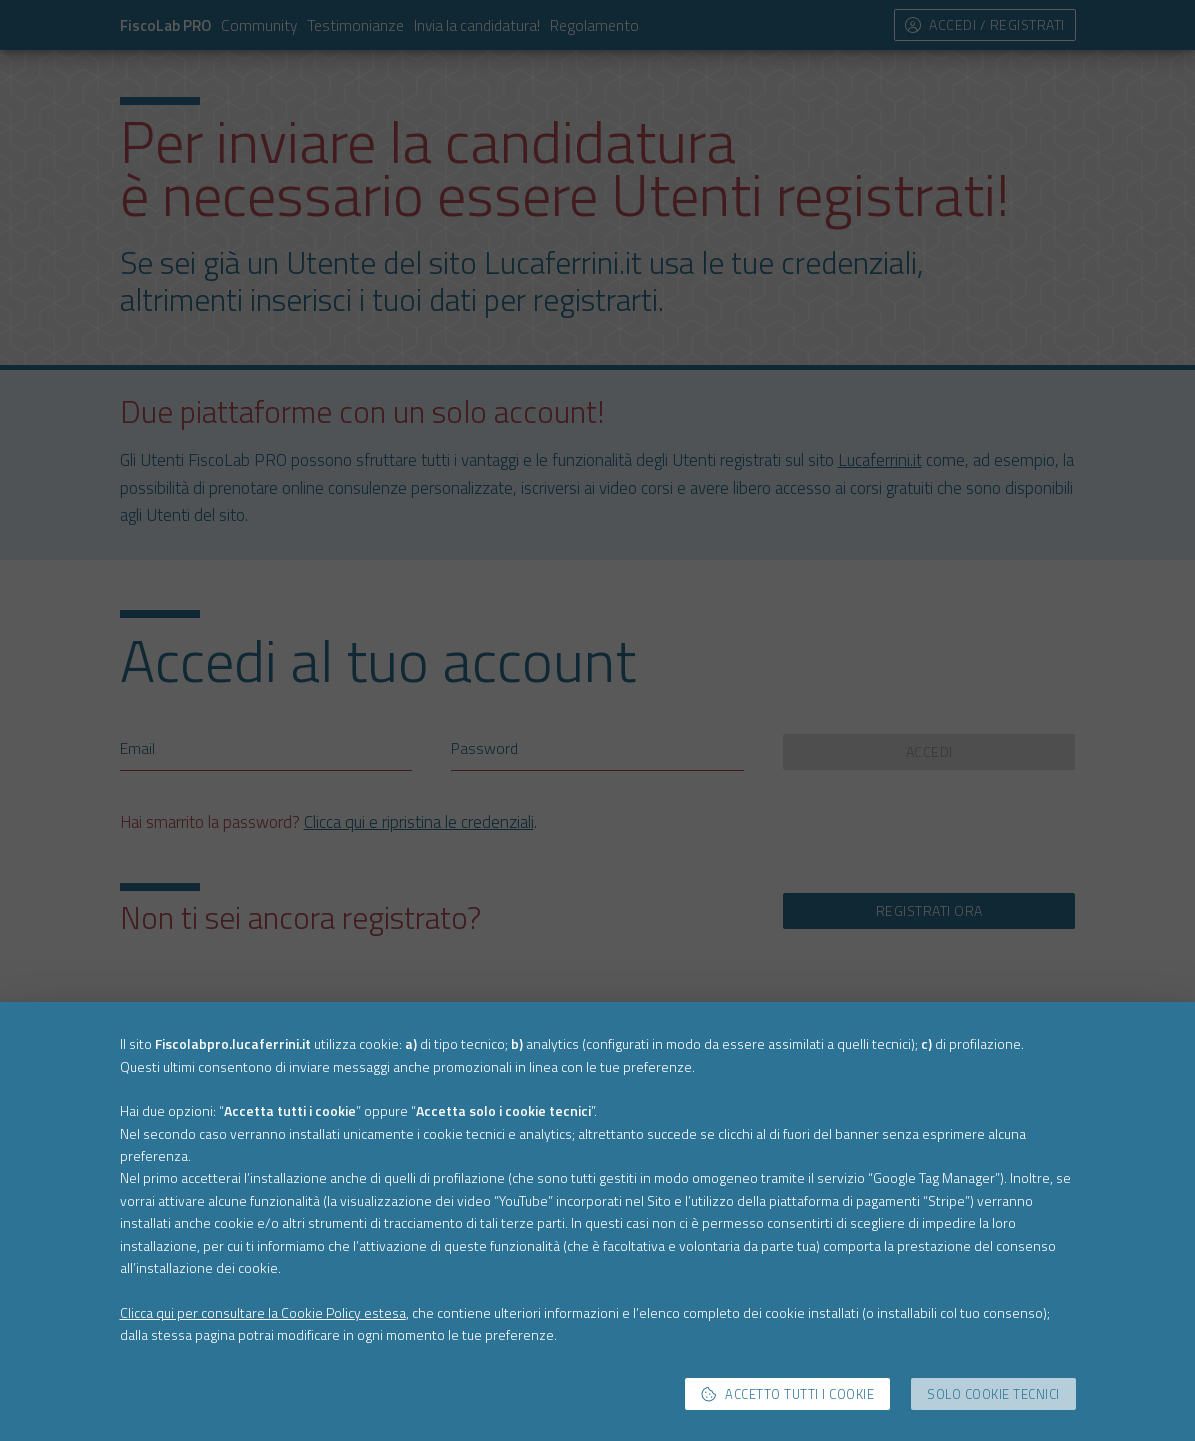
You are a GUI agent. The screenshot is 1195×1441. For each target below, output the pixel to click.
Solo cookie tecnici (993, 1394)
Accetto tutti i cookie (788, 1394)
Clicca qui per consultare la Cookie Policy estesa (263, 1312)
